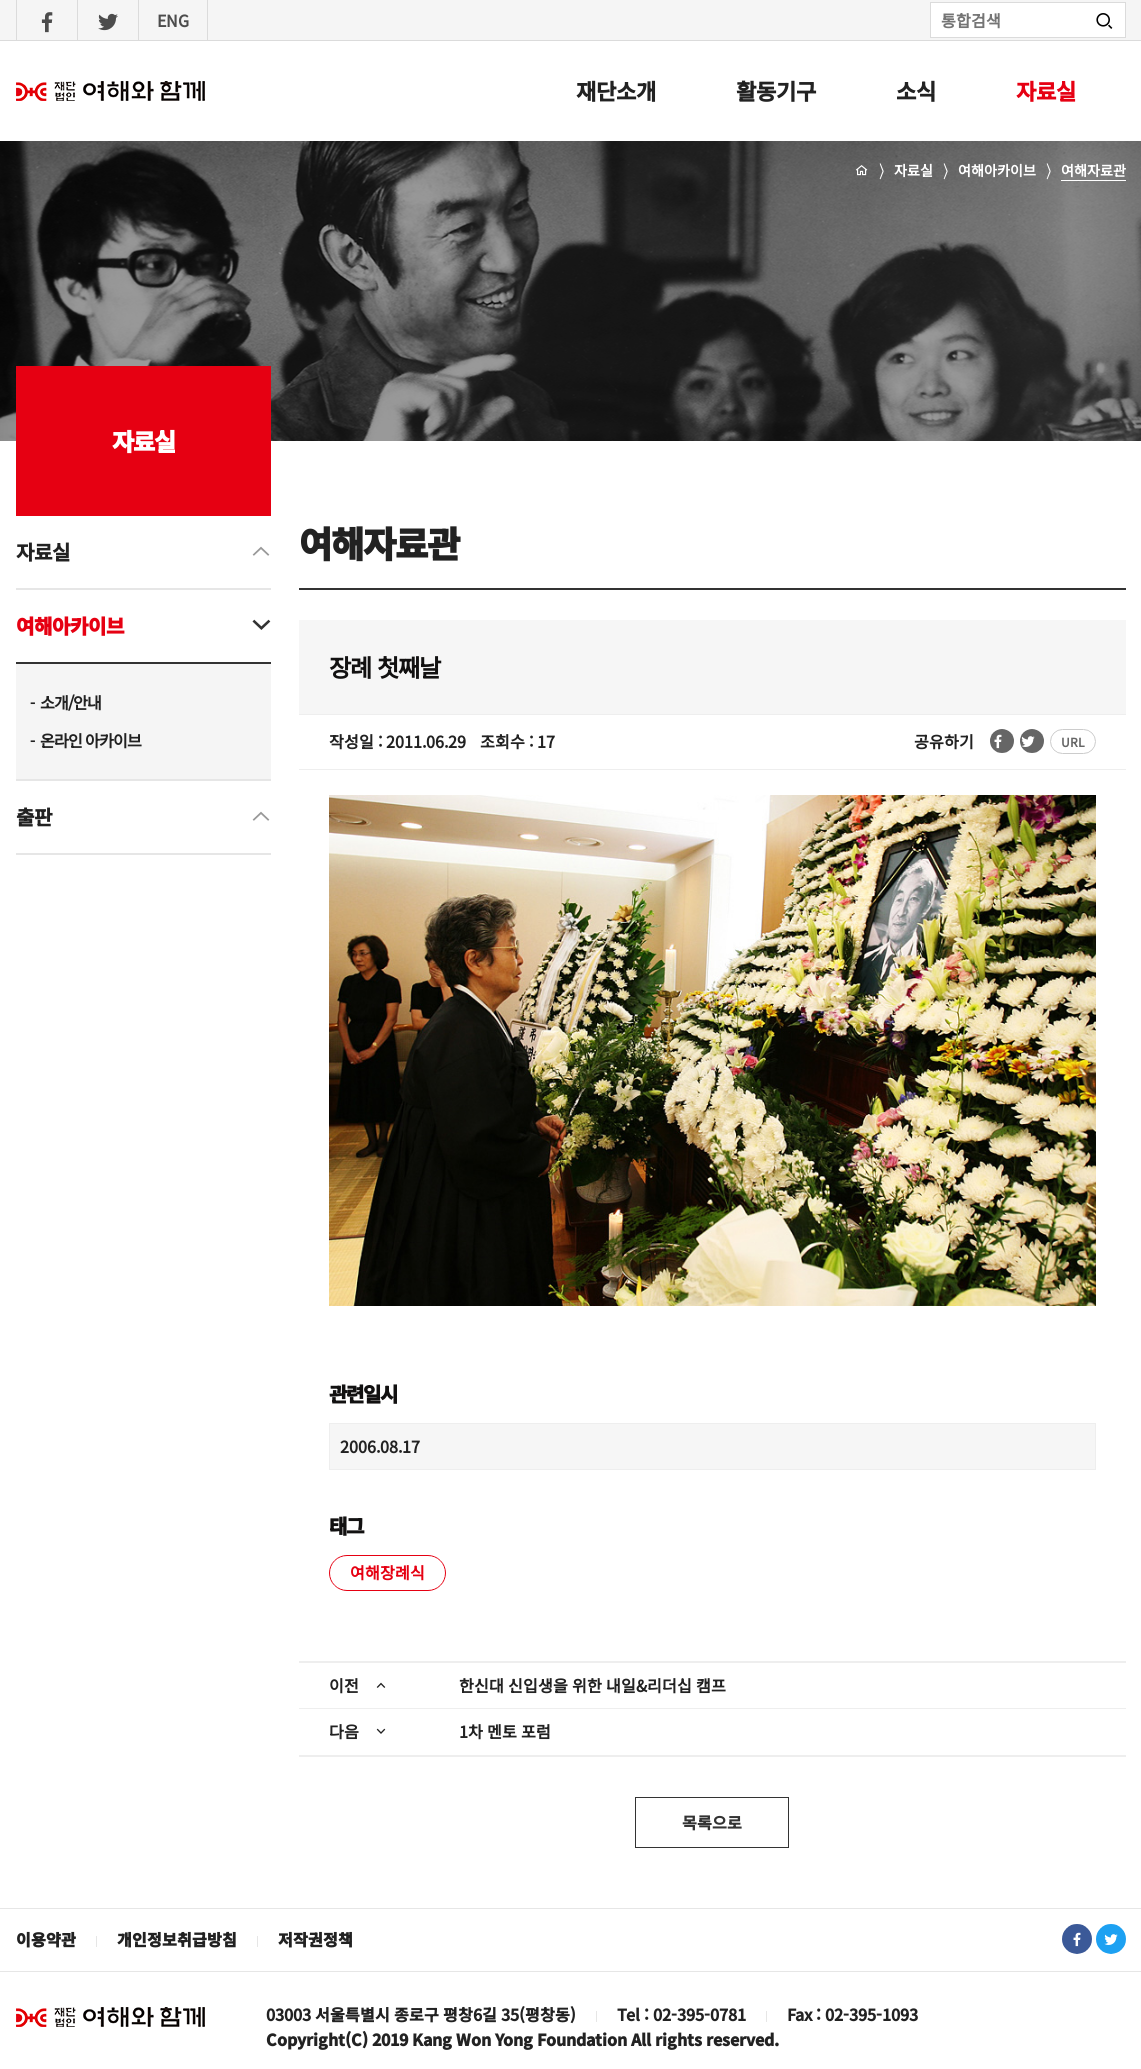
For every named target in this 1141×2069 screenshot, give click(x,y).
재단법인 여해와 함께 (111, 2017)
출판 (34, 816)
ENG (173, 20)
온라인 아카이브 (90, 740)
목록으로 (712, 1822)
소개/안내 (70, 702)
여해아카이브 (997, 170)
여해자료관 (1093, 170)
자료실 (1046, 90)
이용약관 (46, 1939)
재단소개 (616, 90)
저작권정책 (315, 1939)
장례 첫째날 (384, 666)
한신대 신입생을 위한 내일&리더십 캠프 (592, 1685)
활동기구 (776, 90)
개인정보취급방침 (177, 1939)
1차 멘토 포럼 (505, 1731)
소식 (916, 90)
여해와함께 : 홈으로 (111, 91)
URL (1073, 741)
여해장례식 (387, 1572)
